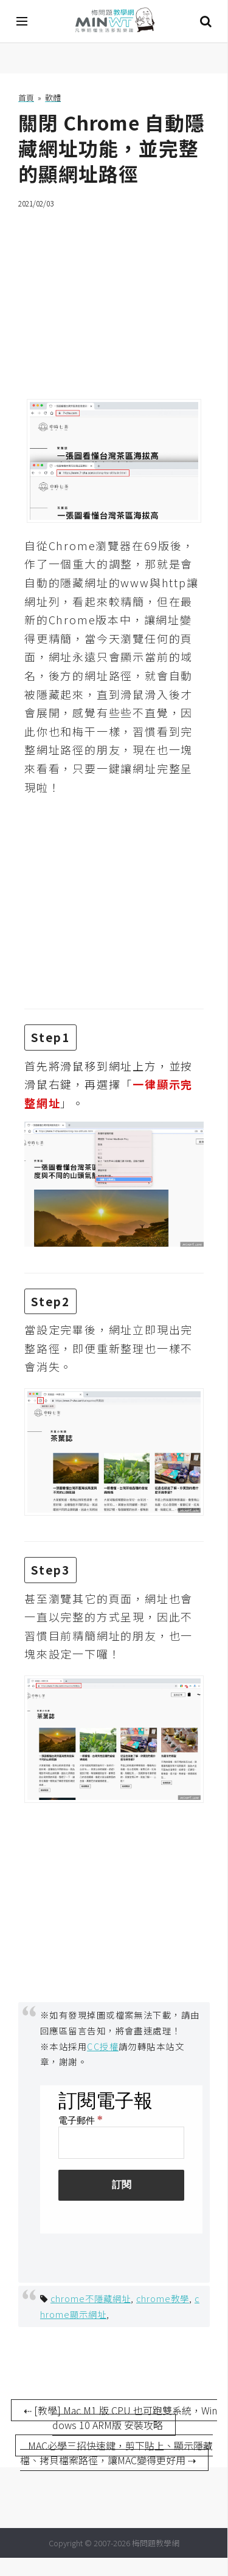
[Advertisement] (114, 296)
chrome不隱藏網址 (90, 2298)
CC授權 (103, 2046)
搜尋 (205, 21)
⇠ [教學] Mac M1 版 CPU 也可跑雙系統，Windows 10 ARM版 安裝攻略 (120, 2417)
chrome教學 (162, 2298)
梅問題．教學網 (114, 21)
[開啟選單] (22, 21)
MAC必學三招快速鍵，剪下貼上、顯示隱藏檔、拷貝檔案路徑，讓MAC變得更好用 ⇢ (116, 2452)
